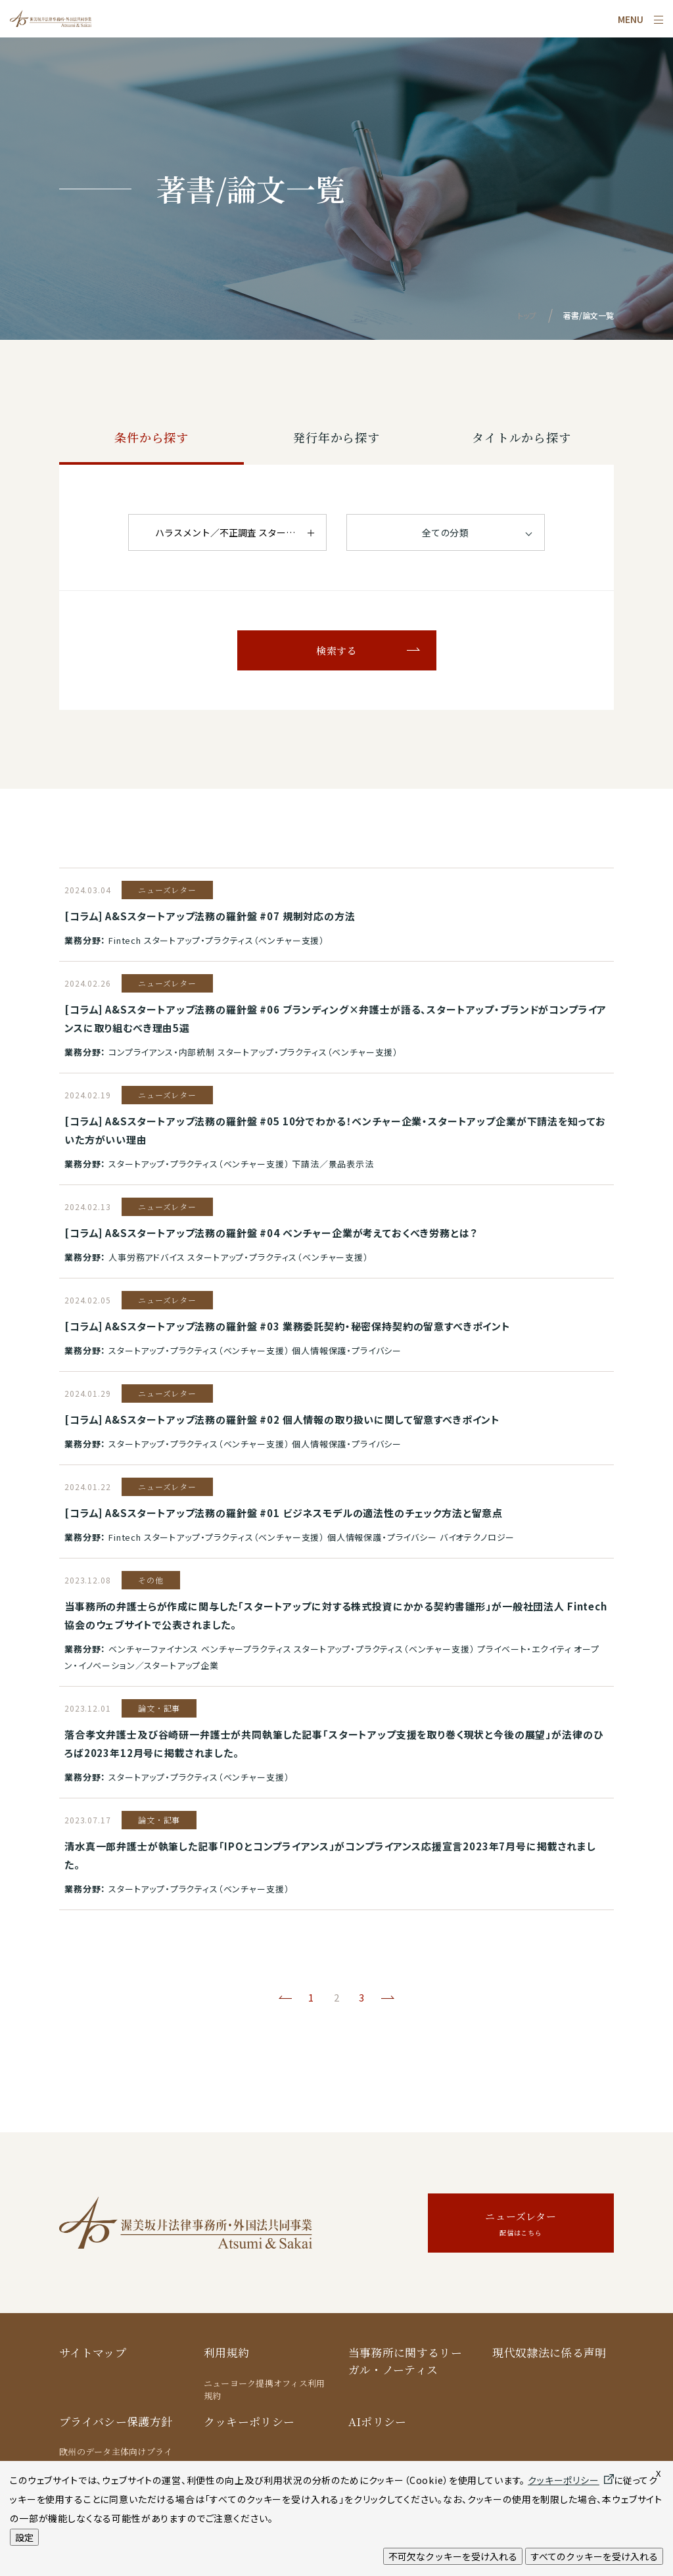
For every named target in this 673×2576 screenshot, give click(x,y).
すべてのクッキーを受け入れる (594, 2556)
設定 (24, 2537)
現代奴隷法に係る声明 (549, 2352)
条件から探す (151, 437)
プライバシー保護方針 (115, 2421)
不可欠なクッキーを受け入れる (452, 2556)
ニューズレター (521, 2224)
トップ (526, 315)
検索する (336, 650)
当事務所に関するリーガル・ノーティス (405, 2360)
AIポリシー (377, 2421)
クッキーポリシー (249, 2421)
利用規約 (226, 2352)
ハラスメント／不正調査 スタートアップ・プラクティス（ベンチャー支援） (241, 532)
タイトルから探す (521, 437)
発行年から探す (336, 437)
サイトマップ (92, 2352)
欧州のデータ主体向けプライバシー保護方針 (115, 2458)
